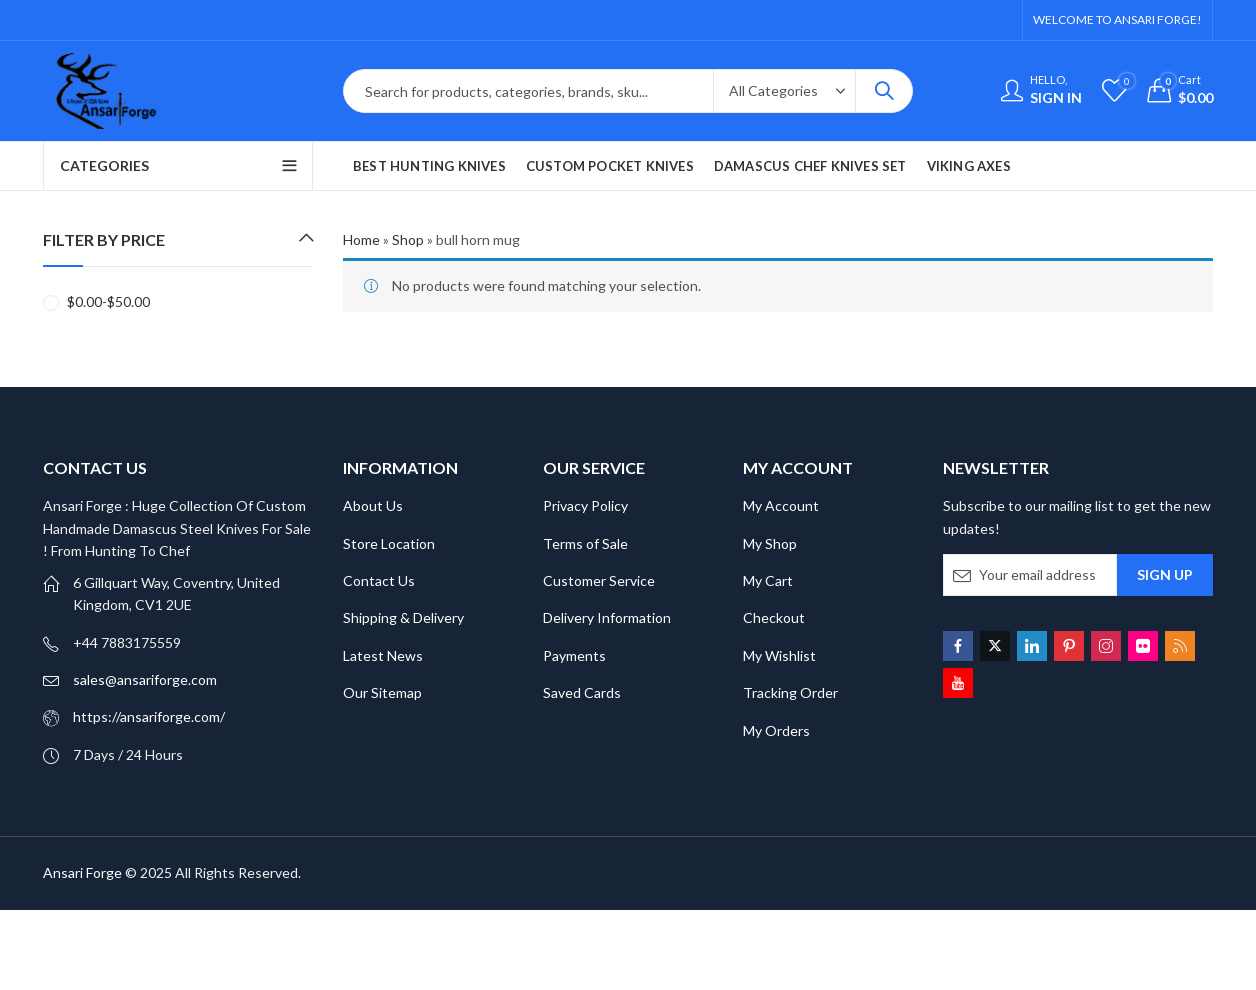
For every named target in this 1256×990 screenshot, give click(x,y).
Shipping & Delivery (403, 617)
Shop (408, 239)
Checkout (774, 617)
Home (361, 239)
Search (884, 91)
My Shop (770, 543)
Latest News (383, 655)
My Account (781, 505)
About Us (373, 505)
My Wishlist (779, 655)
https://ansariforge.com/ (149, 716)
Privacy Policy (585, 505)
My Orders (776, 730)
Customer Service (599, 580)
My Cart (768, 580)
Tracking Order (790, 692)
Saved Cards (582, 692)
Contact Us (379, 580)
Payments (574, 655)
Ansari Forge (82, 872)
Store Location (389, 543)
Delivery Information (607, 617)
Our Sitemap (382, 692)
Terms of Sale (585, 543)
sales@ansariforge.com (145, 679)
